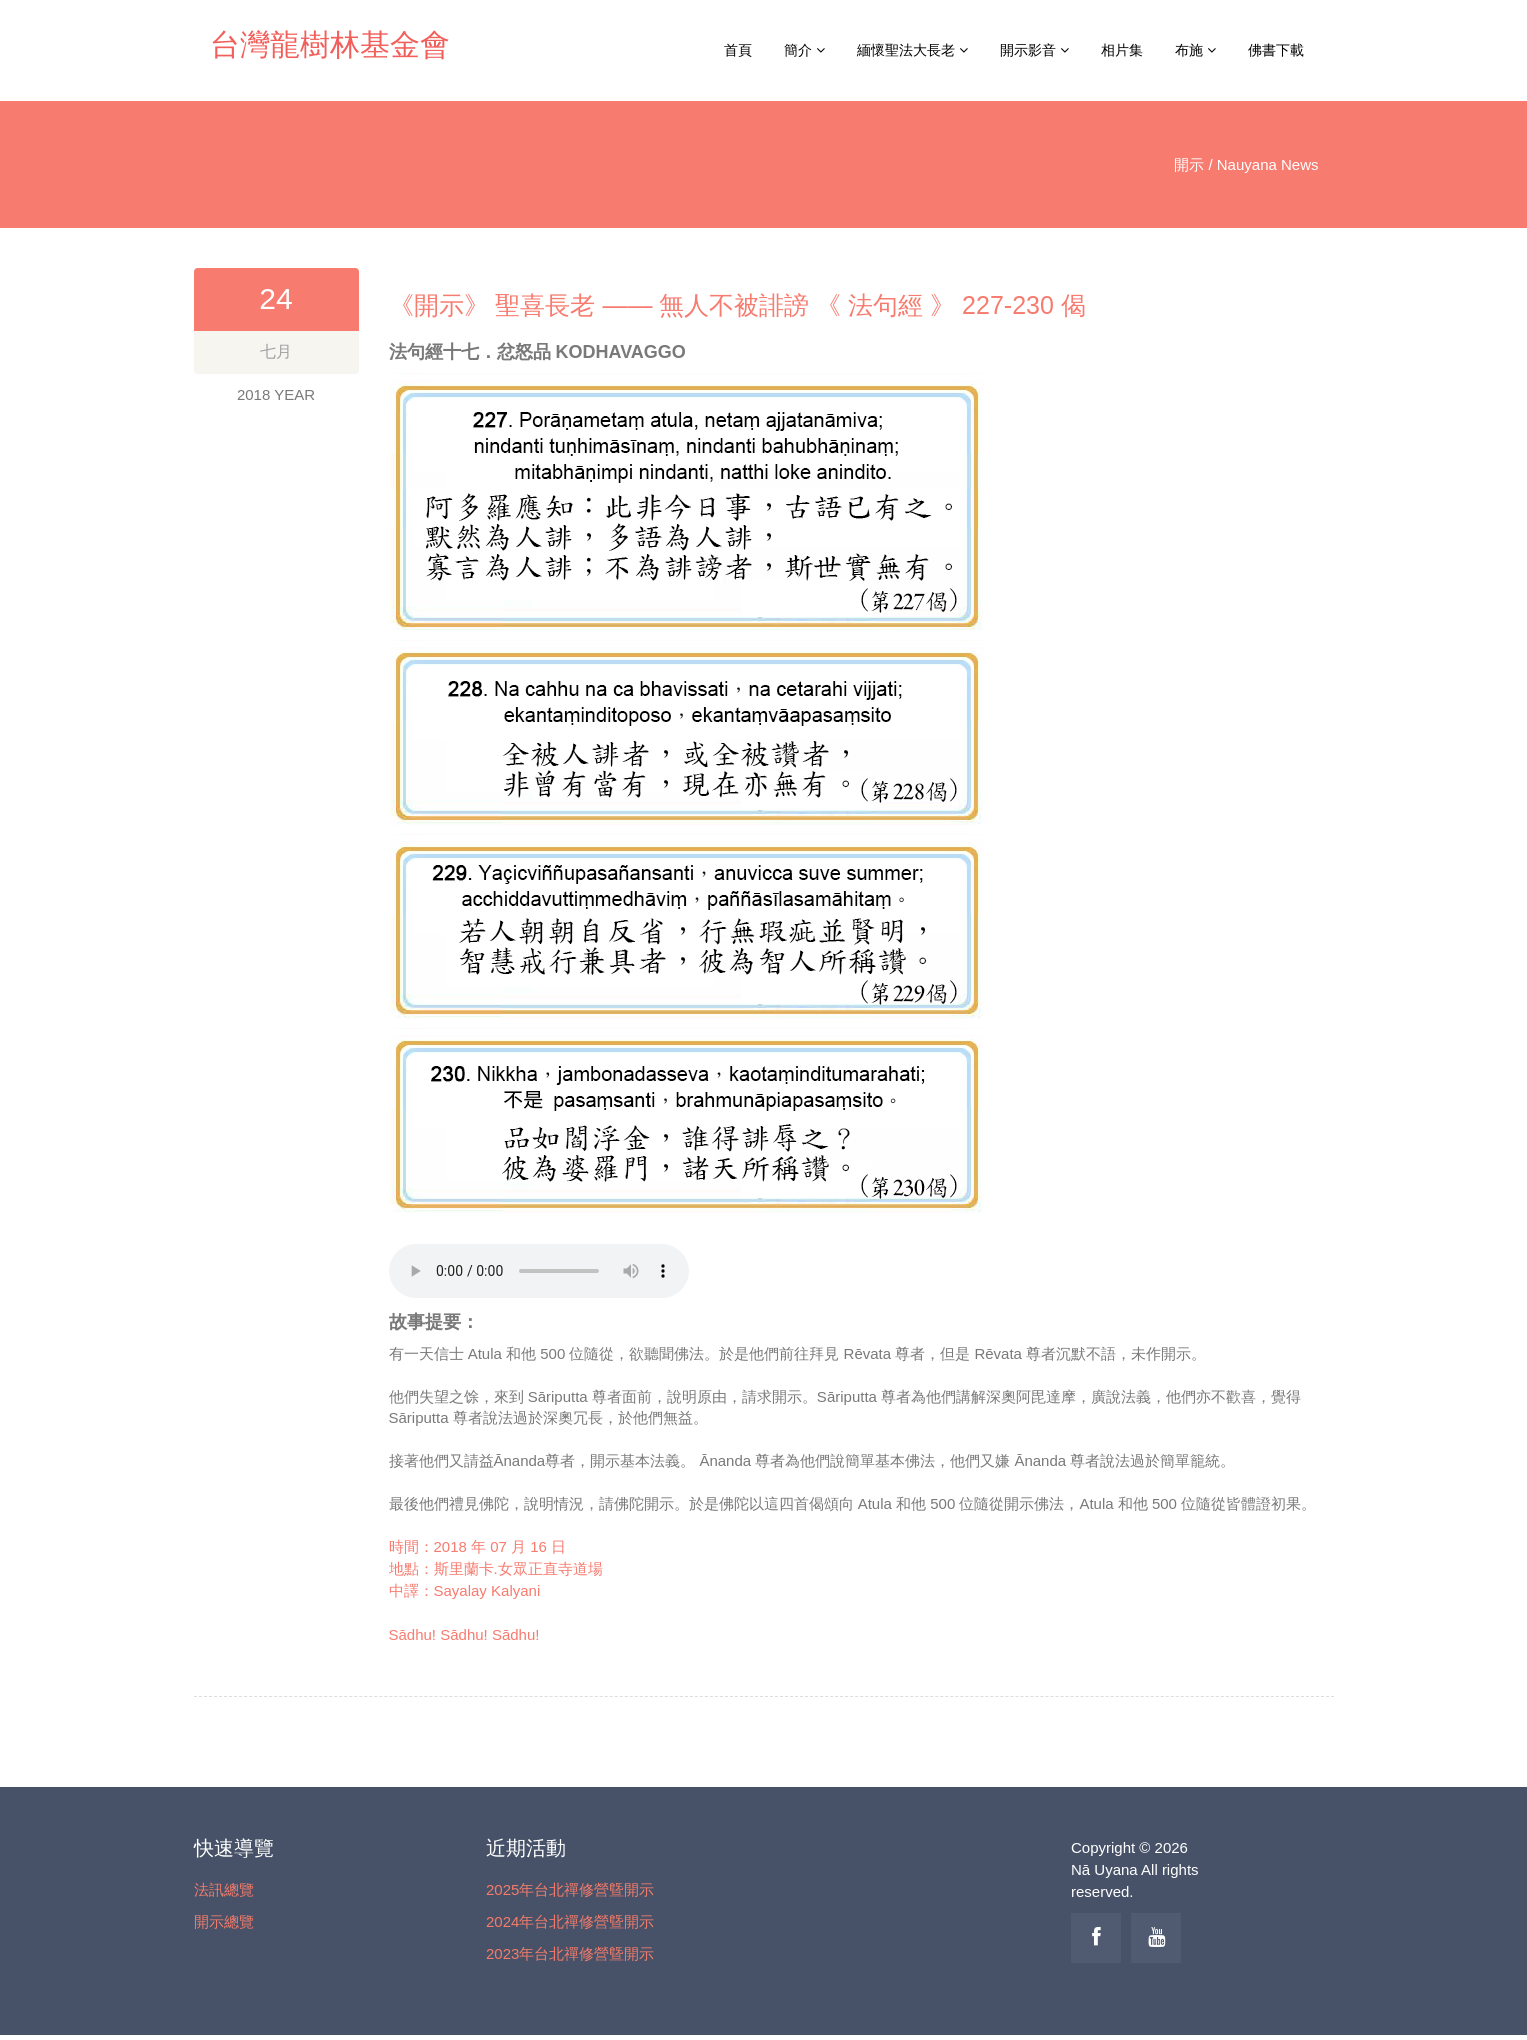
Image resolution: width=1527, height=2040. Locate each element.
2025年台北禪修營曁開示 (570, 1889)
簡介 (804, 50)
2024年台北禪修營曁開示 (570, 1921)
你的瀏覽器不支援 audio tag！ (539, 1271)
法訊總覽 (224, 1889)
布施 (1195, 50)
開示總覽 (224, 1921)
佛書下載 (1276, 50)
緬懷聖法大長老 (912, 50)
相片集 (1122, 50)
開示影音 (1034, 50)
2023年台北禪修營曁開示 (570, 1953)
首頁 (738, 50)
